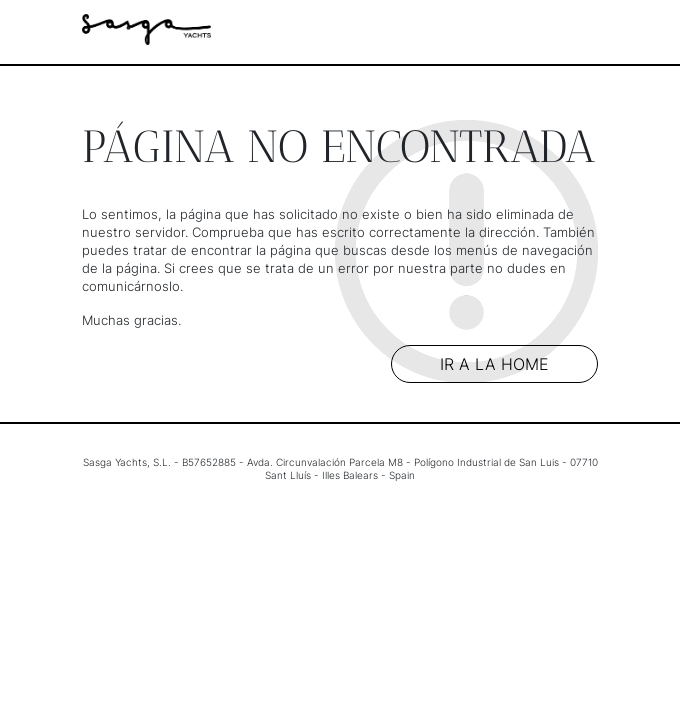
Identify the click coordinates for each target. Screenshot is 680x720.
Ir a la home (494, 364)
